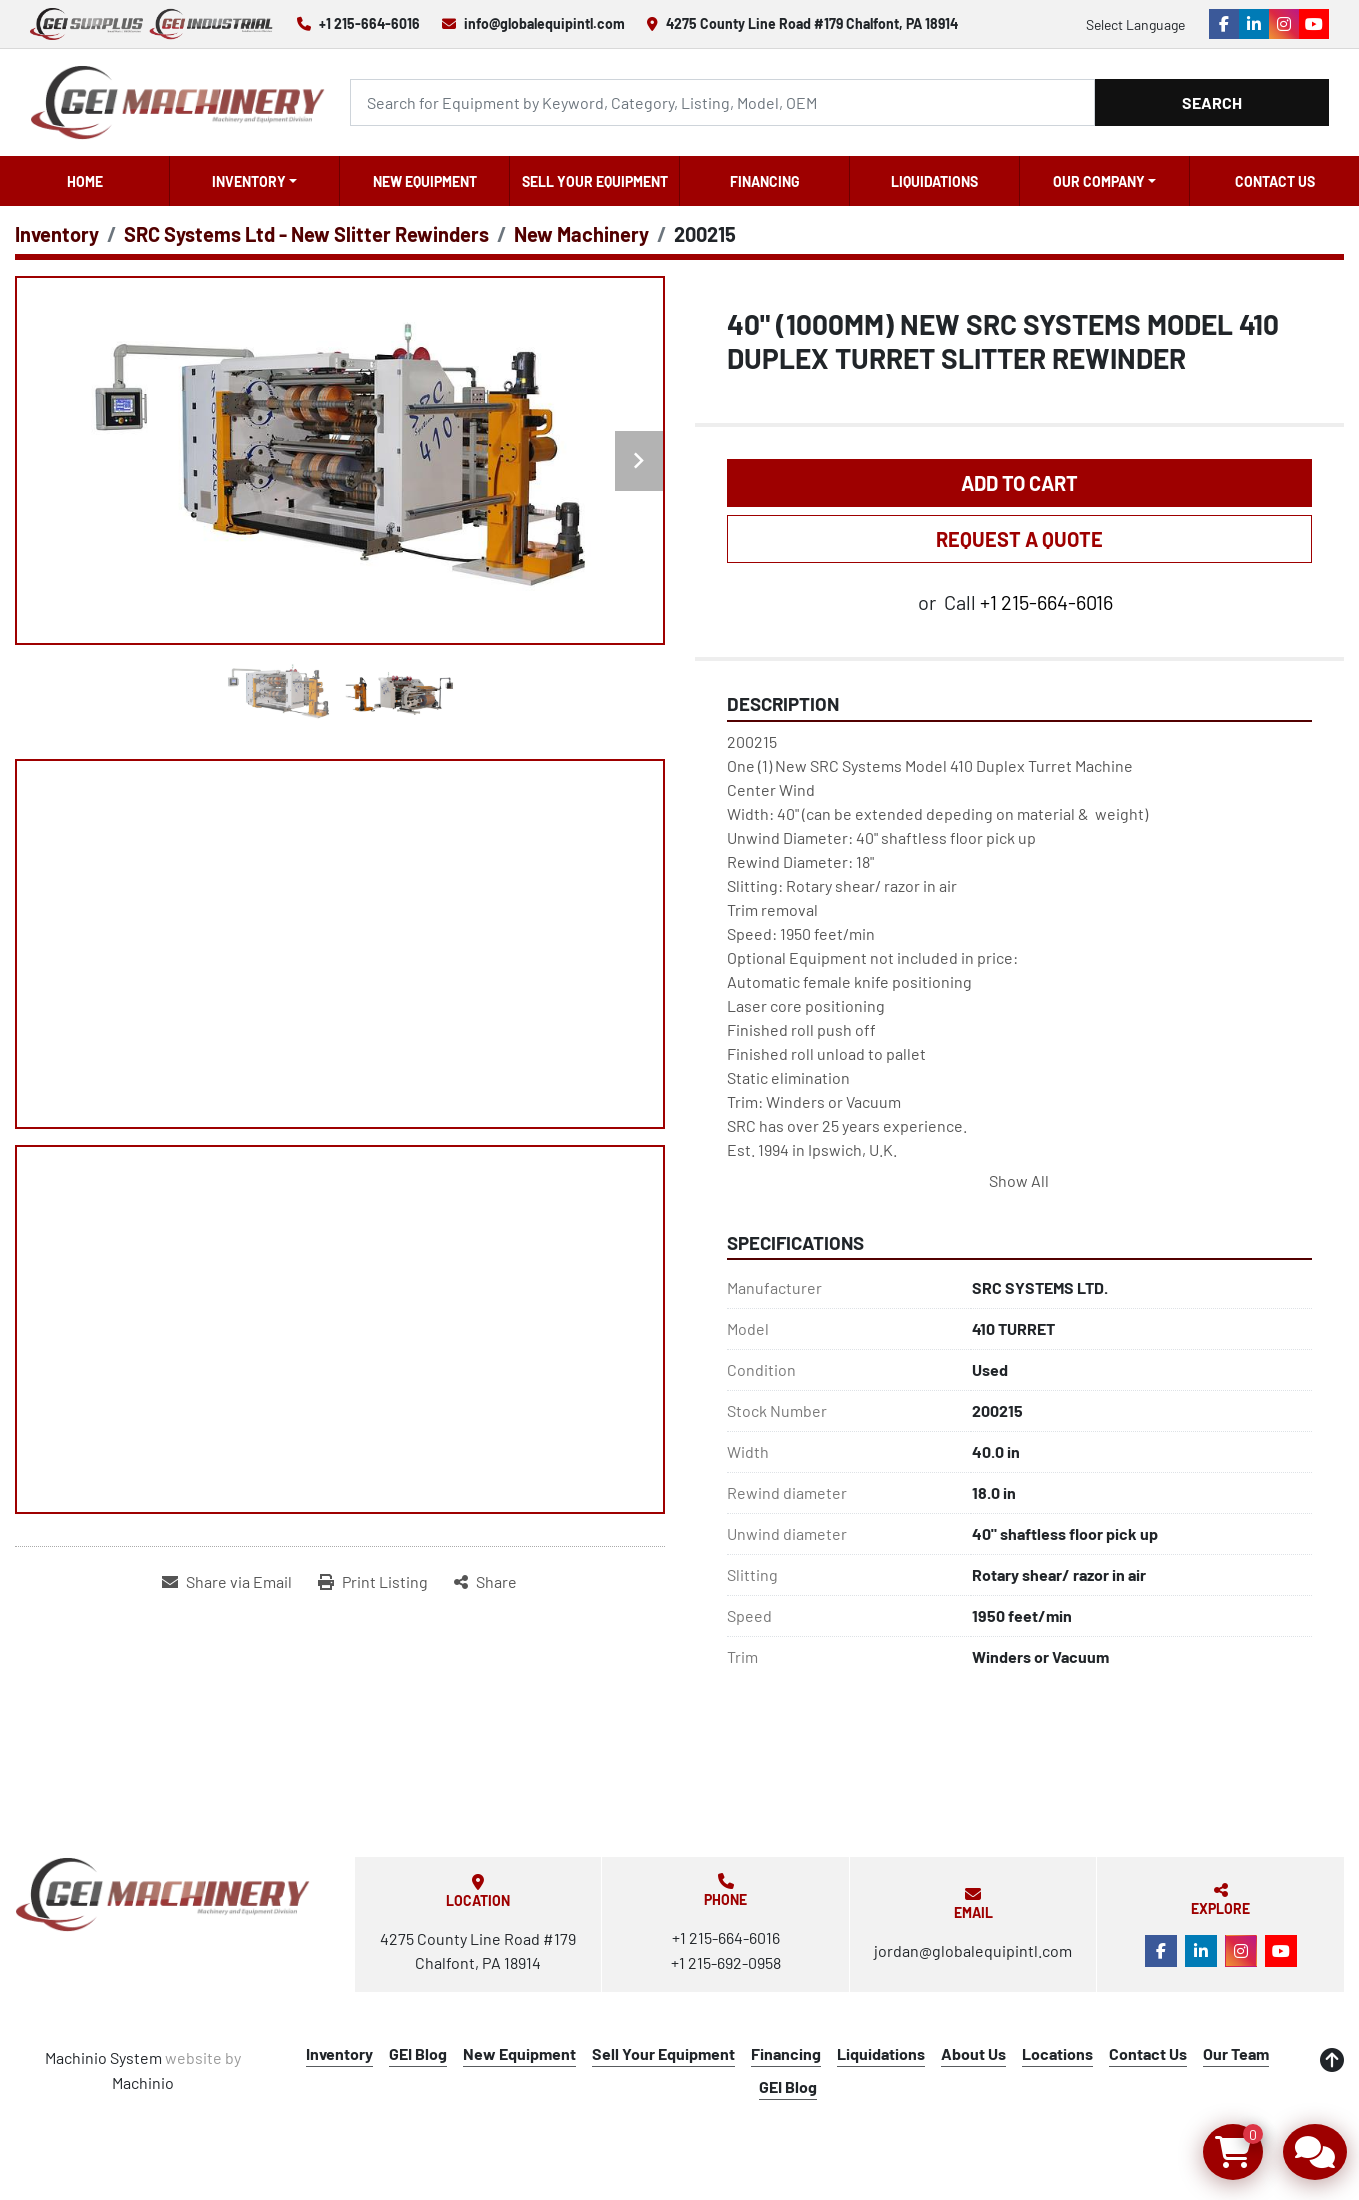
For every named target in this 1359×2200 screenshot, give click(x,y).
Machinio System (103, 2057)
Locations (1057, 2053)
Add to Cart (1019, 483)
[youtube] (1314, 24)
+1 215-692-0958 (726, 1962)
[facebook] (1224, 24)
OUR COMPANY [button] (1099, 181)
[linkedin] (1254, 24)
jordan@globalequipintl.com (973, 1950)
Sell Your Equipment (595, 181)
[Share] (485, 1582)
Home (85, 181)
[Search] (722, 102)
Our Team (1236, 2053)
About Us (973, 2053)
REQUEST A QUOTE (1019, 539)
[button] (254, 181)
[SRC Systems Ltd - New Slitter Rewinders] (306, 234)
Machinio (143, 2082)
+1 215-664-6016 (369, 23)
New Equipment (425, 181)
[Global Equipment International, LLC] (163, 1894)
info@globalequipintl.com (544, 23)
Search (1212, 102)
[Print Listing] (373, 1582)
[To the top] (1332, 2060)
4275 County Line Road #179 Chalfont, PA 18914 (812, 23)
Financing (765, 181)
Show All (1019, 1180)
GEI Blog (418, 2053)
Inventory (249, 181)
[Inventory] (57, 234)
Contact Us (1275, 181)
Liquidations (934, 181)
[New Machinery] (581, 234)
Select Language (1135, 24)
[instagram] (1284, 24)
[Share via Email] (227, 1582)
